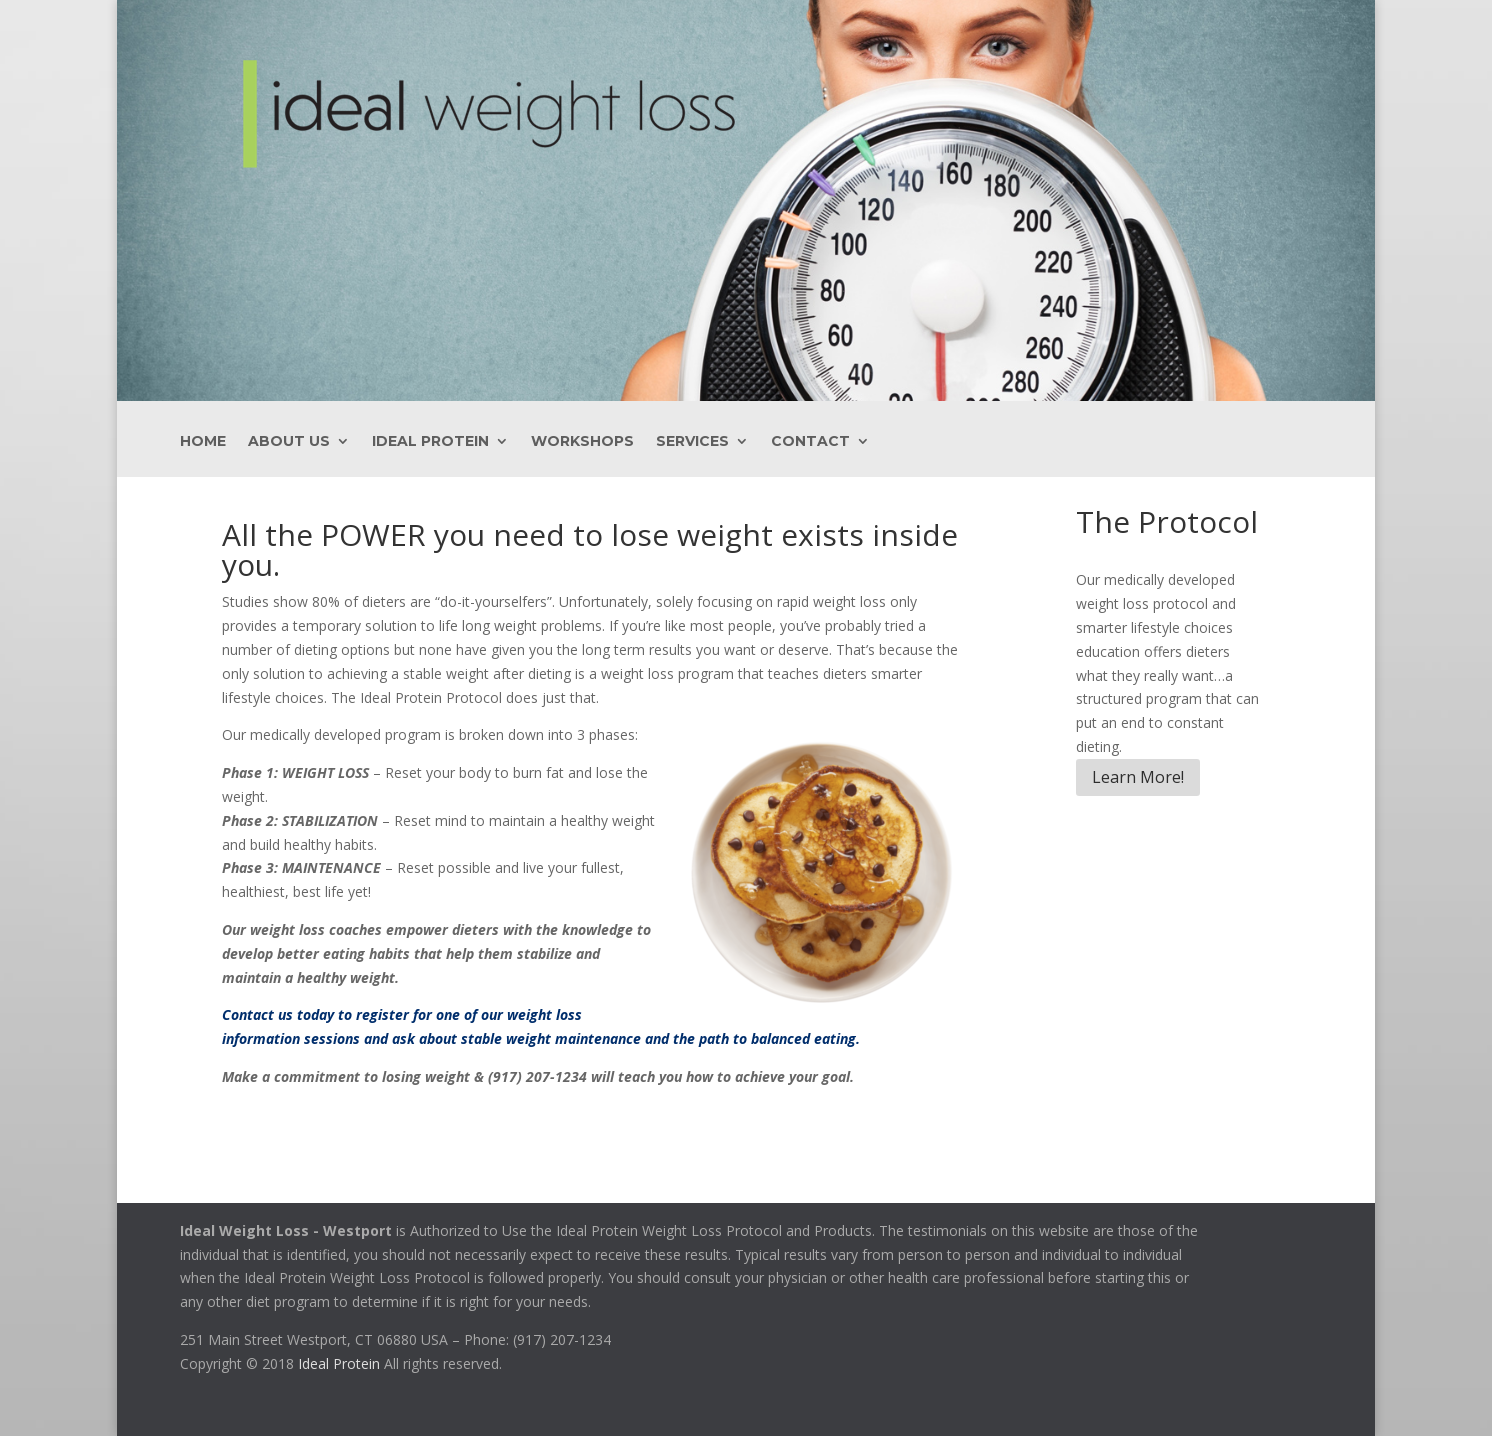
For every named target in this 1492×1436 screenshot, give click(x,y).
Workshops (582, 442)
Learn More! (1138, 777)
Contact (810, 442)
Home (203, 442)
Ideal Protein (430, 442)
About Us (289, 442)
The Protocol (1167, 521)
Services (692, 442)
